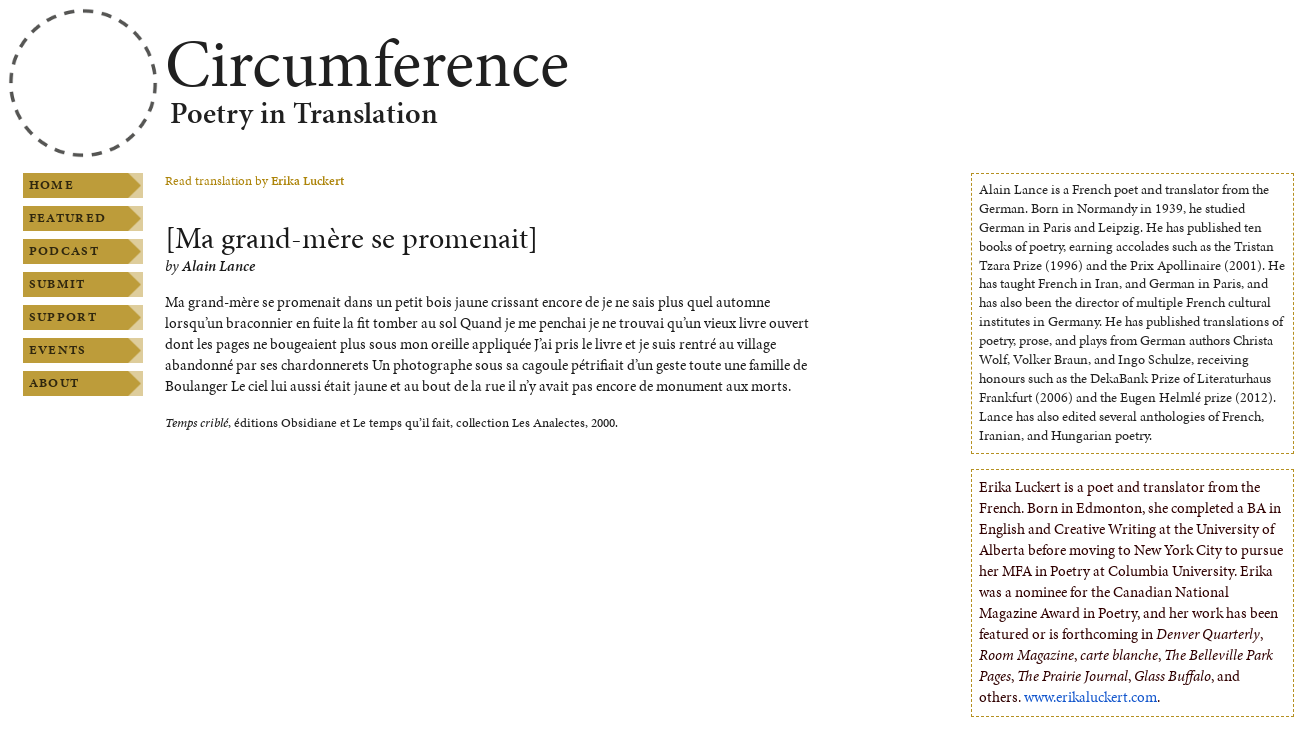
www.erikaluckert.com (1090, 697)
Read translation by (254, 181)
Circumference (367, 63)
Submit (57, 284)
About (54, 383)
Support (63, 317)
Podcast (64, 251)
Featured (67, 218)
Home (51, 185)
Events (58, 350)
